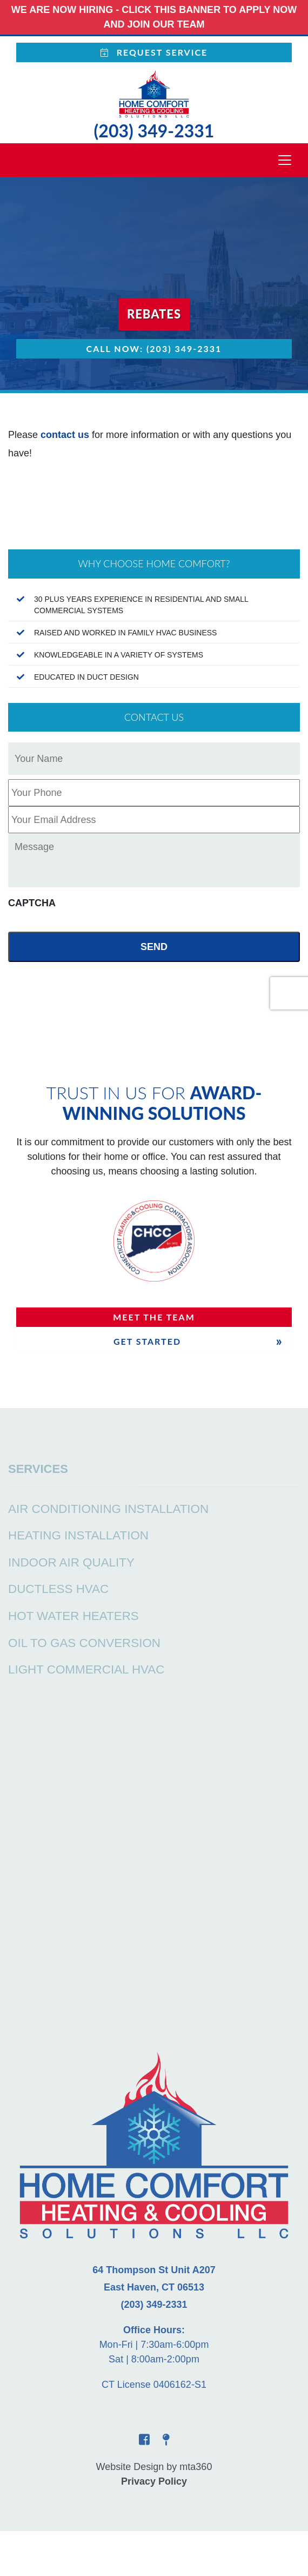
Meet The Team (154, 1317)
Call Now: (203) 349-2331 (154, 348)
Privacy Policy (154, 2481)
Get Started (147, 1341)
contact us (65, 434)
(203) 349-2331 (154, 130)
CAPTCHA (32, 903)
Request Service (154, 52)
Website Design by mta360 (154, 2466)
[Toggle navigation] (284, 160)
